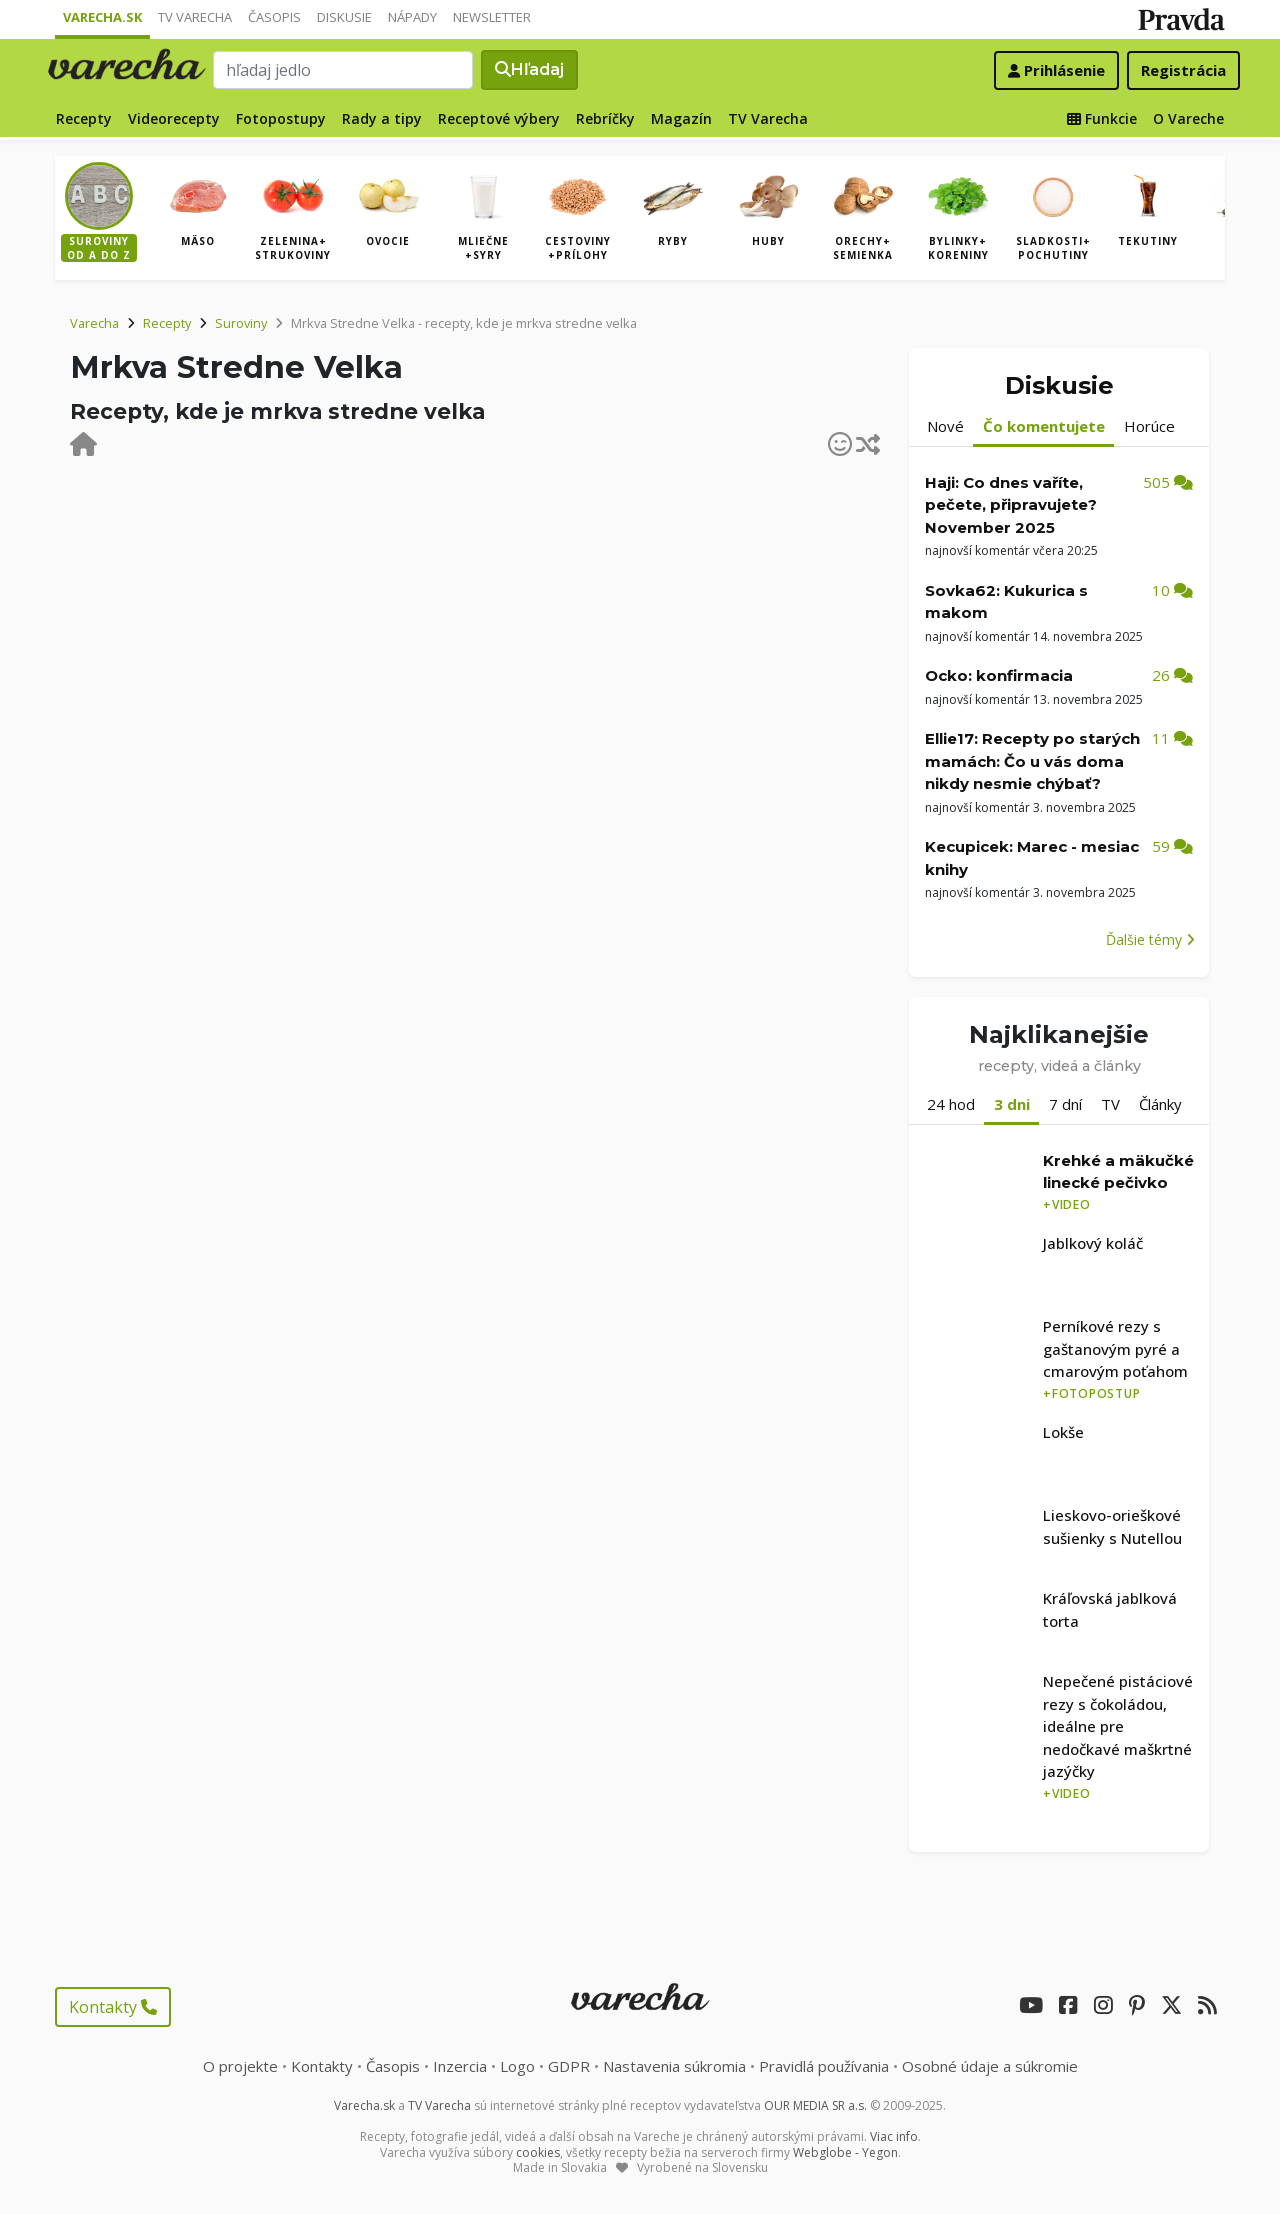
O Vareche (1188, 118)
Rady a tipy (382, 118)
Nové (945, 426)
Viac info (894, 2136)
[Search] (343, 70)
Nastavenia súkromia (674, 2066)
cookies (538, 2152)
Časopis (274, 17)
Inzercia (460, 2066)
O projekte (240, 2066)
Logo (517, 2066)
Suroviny (241, 323)
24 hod (951, 1104)
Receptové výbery (499, 118)
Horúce (1149, 426)
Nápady (412, 17)
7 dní (1065, 1104)
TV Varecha (195, 17)
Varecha (94, 323)
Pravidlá (824, 2066)
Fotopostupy (281, 118)
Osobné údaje (990, 2066)
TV (1110, 1104)
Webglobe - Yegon (845, 2152)
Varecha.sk (102, 17)
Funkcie (1102, 118)
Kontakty (113, 2007)
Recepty (84, 118)
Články (1160, 1104)
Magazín (681, 118)
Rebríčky (605, 118)
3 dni (1012, 1104)
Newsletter (492, 17)
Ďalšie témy (1150, 939)
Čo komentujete (1044, 426)
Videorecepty (174, 118)
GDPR (569, 2066)
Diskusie (344, 17)
